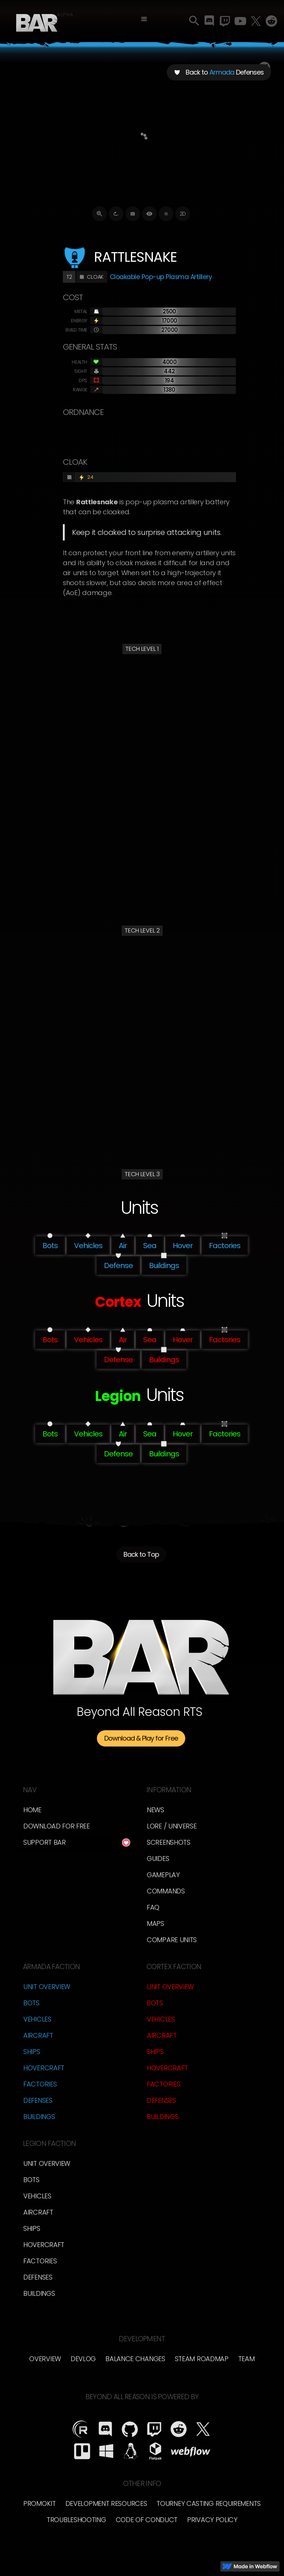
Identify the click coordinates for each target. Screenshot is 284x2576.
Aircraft (38, 2035)
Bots (31, 2002)
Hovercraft (43, 2067)
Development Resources (106, 2503)
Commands (166, 1891)
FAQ (153, 1907)
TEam (246, 2358)
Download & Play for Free (141, 1738)
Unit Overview (46, 1986)
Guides (158, 1858)
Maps (155, 1923)
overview (45, 2358)
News (155, 1809)
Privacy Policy (212, 2519)
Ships (31, 2051)
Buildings (39, 2116)
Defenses (38, 2100)
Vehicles (37, 2019)
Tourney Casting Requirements (208, 2503)
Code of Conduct (147, 2519)
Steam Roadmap (202, 2358)
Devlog (83, 2358)
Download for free (56, 1826)
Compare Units (172, 1939)
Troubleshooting (76, 2519)
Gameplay (163, 1874)
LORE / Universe (172, 1826)
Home (32, 1809)
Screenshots (168, 1842)
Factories (40, 2084)
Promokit (39, 2503)
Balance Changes (135, 2358)
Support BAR (44, 1842)
